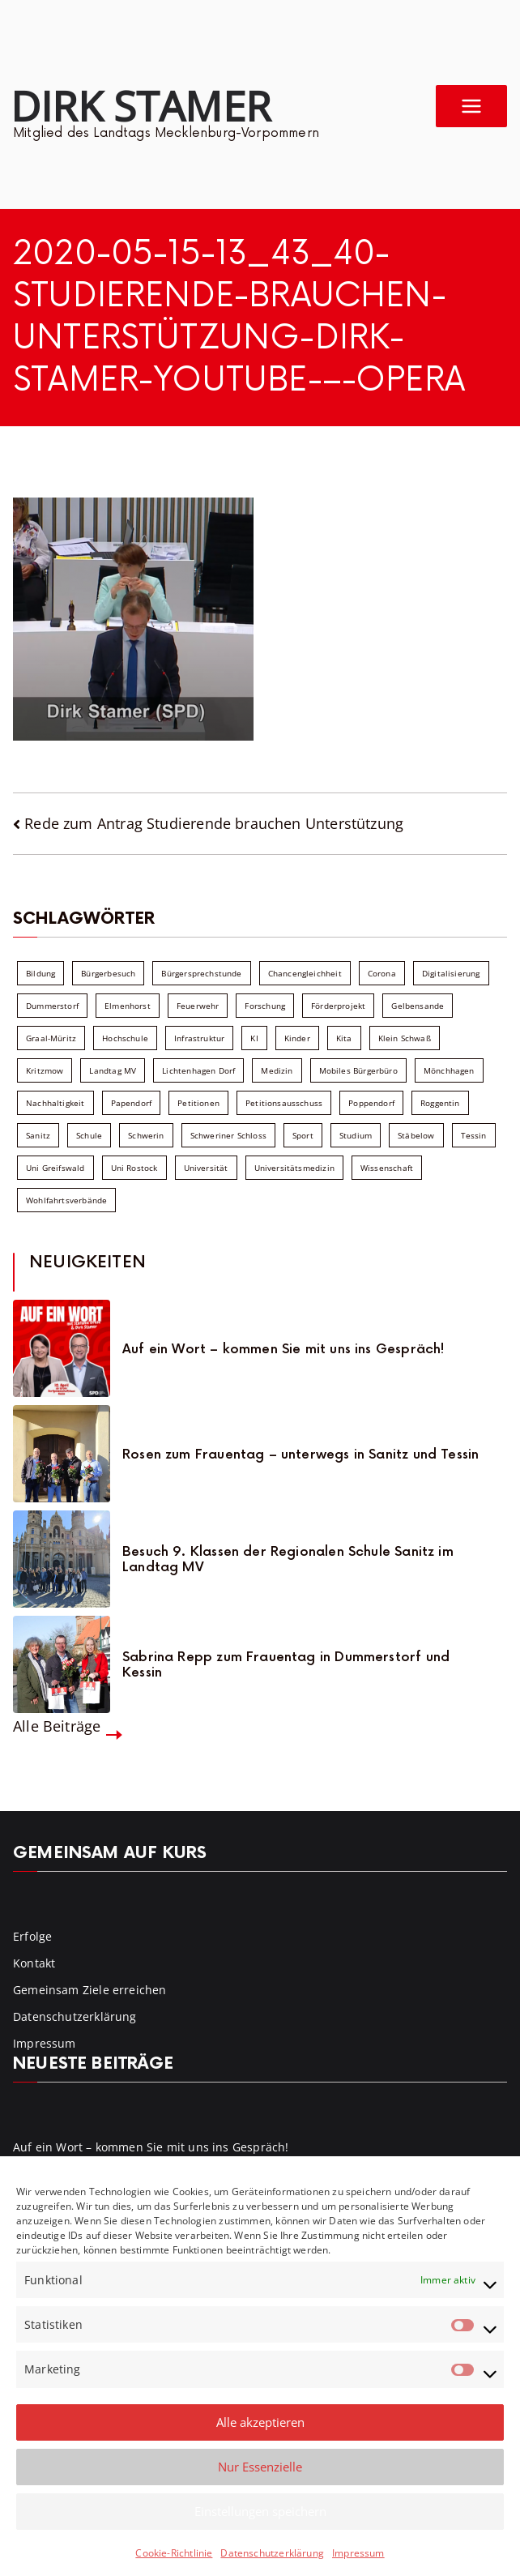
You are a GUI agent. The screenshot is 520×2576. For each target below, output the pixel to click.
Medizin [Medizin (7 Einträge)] (276, 1070)
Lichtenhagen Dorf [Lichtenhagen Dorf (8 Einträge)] (198, 1070)
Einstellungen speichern (260, 2511)
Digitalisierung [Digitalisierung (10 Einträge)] (451, 973)
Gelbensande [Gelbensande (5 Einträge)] (417, 1005)
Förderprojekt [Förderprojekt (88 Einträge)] (338, 1005)
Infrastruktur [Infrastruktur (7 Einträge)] (199, 1038)
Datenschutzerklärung (272, 2553)
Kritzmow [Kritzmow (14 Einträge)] (44, 1070)
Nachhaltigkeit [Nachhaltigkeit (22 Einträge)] (55, 1103)
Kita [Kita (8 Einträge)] (344, 1038)
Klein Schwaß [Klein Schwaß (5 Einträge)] (404, 1038)
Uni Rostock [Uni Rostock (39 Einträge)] (134, 1167)
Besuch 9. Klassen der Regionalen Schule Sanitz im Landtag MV (288, 1559)
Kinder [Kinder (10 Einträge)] (297, 1038)
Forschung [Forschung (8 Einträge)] (265, 1005)
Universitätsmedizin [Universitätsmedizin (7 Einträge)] (294, 1167)
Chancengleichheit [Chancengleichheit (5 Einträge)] (305, 973)
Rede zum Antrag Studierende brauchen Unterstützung (213, 823)
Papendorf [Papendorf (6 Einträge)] (131, 1103)
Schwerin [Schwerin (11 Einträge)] (146, 1135)
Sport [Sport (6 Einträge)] (302, 1135)
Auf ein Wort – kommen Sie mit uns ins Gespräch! (283, 1349)
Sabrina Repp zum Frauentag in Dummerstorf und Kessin (286, 1665)
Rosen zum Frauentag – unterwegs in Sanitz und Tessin (300, 1455)
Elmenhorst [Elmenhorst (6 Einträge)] (127, 1005)
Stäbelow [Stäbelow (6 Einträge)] (416, 1135)
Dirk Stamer (141, 105)
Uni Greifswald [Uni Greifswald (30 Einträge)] (55, 1167)
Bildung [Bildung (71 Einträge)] (40, 973)
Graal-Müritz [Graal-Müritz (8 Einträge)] (51, 1038)
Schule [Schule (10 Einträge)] (89, 1135)
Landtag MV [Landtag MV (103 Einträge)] (112, 1070)
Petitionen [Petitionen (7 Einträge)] (198, 1103)
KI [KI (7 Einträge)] (254, 1038)
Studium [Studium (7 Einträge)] (355, 1135)
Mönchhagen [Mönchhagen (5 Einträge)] (449, 1070)
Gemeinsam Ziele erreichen (90, 1989)
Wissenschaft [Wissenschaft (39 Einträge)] (386, 1167)
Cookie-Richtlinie (173, 2553)
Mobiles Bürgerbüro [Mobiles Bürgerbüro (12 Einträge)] (358, 1070)
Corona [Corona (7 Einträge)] (382, 973)
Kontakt (34, 1963)
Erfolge (32, 1936)
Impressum (358, 2553)
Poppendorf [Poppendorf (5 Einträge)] (371, 1103)
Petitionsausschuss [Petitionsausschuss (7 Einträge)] (283, 1103)
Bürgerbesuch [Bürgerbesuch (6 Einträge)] (108, 973)
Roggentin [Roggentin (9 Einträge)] (440, 1103)
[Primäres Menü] (471, 106)
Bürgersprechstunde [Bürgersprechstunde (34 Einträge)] (201, 973)
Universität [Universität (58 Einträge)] (206, 1167)
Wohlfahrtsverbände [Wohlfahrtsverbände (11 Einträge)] (66, 1200)
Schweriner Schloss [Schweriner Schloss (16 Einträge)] (228, 1135)
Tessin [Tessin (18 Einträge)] (474, 1135)
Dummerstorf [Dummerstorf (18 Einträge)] (52, 1005)
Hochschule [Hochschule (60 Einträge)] (125, 1038)
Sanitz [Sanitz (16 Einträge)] (38, 1135)
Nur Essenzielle (260, 2467)
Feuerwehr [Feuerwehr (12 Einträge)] (198, 1005)
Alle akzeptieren (260, 2422)
